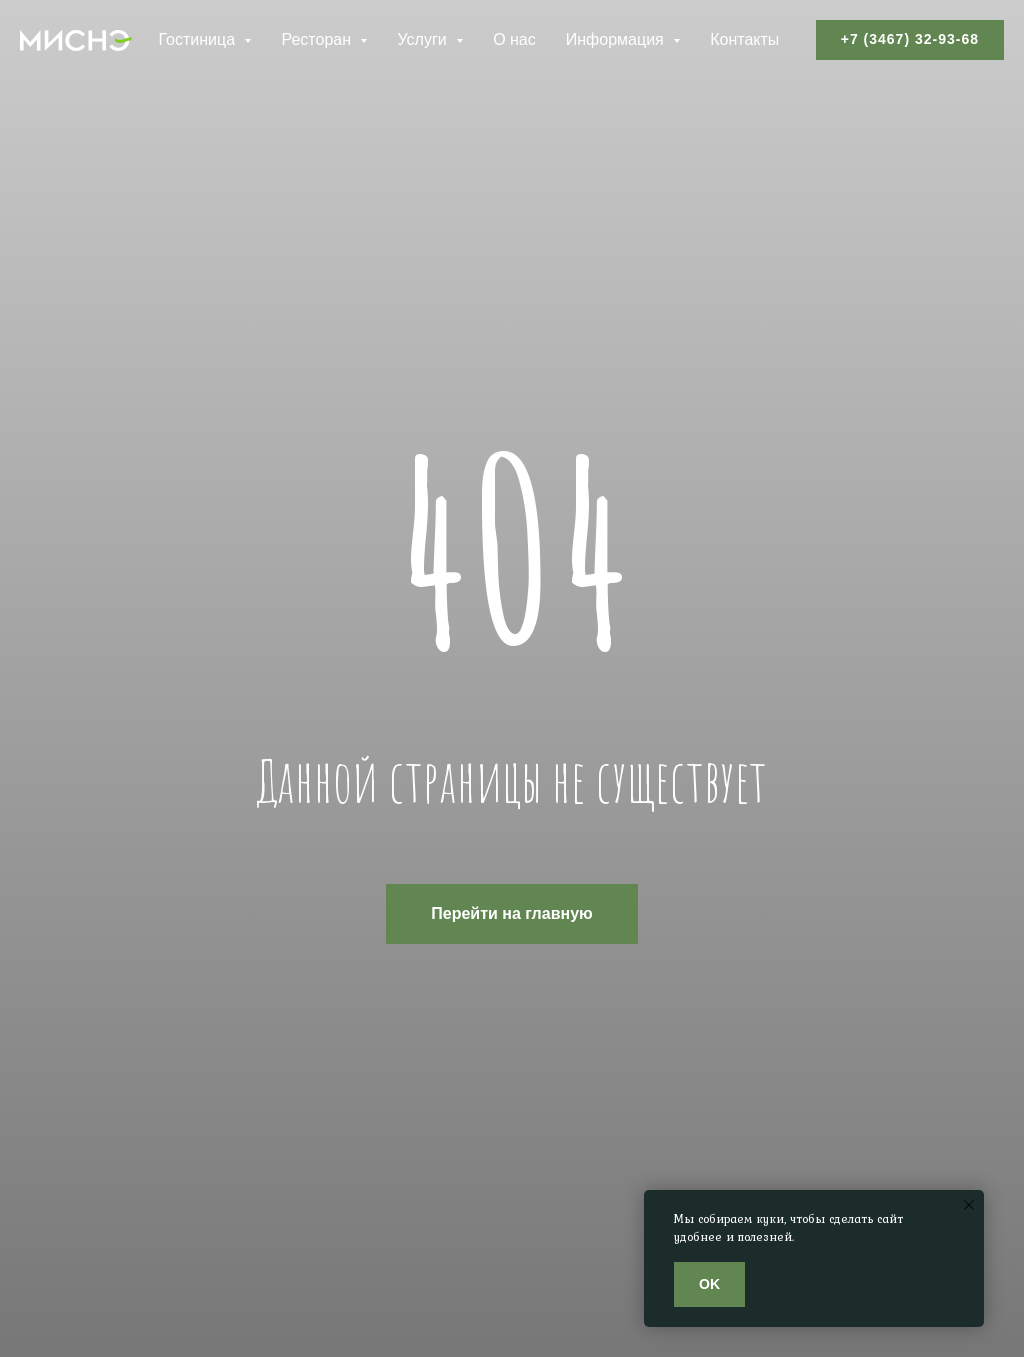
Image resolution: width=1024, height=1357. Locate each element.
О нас (514, 39)
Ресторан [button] (318, 39)
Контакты (744, 39)
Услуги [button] (424, 39)
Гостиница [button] (198, 39)
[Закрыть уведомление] (969, 1205)
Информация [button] (617, 39)
